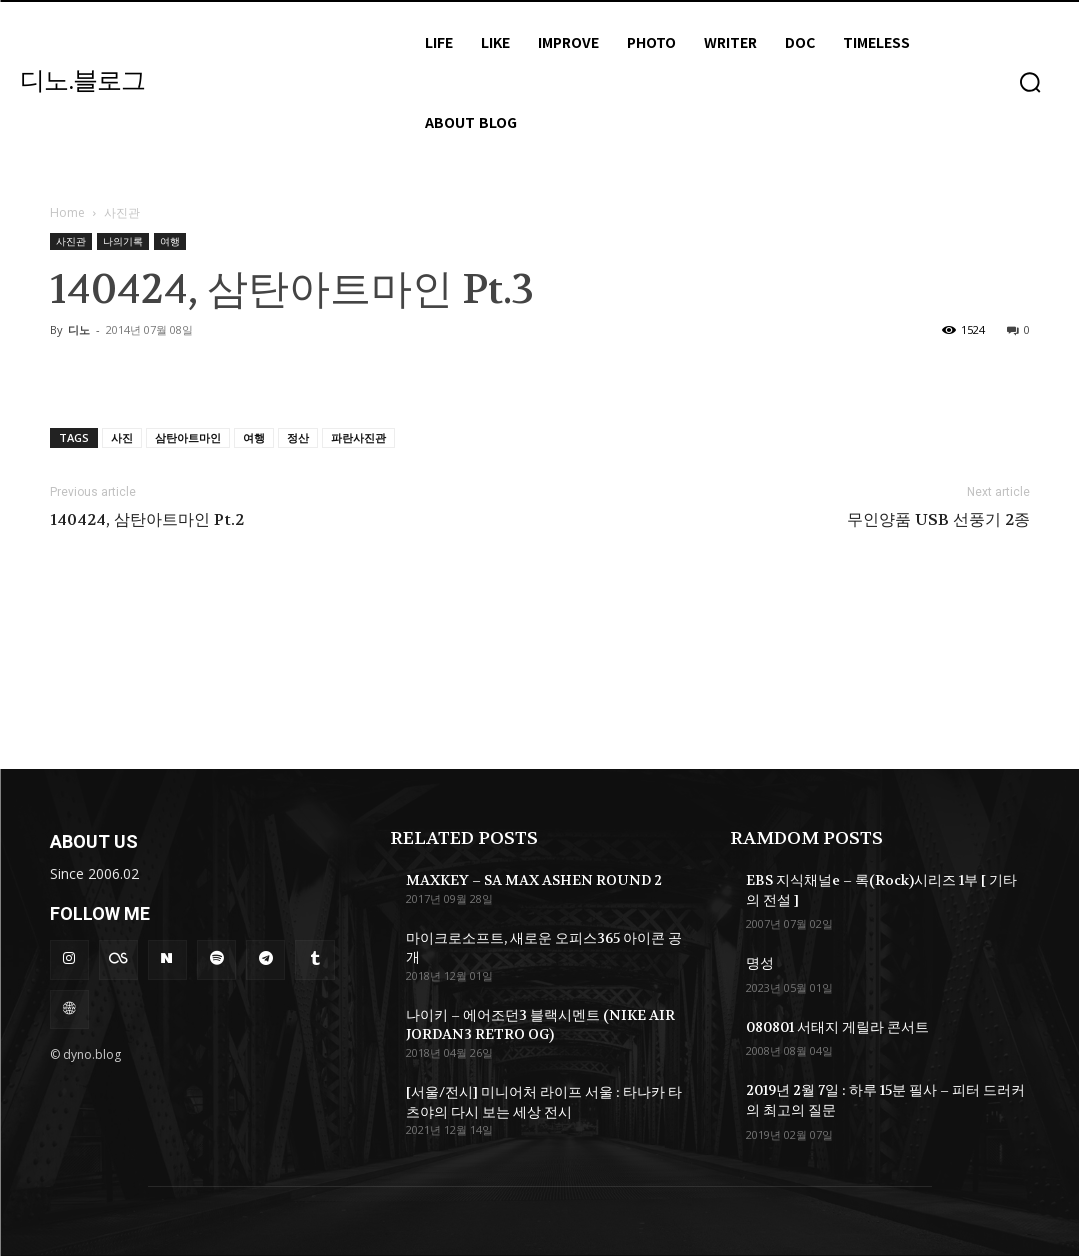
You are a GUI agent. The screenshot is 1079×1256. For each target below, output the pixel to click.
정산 (298, 437)
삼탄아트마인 (188, 437)
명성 (760, 963)
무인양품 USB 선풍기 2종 (938, 520)
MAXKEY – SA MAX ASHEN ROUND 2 (534, 880)
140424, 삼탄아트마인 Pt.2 (147, 520)
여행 (170, 241)
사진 (122, 437)
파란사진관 (358, 437)
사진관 (71, 241)
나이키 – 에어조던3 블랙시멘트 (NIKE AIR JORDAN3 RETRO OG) (540, 1025)
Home (67, 212)
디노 (79, 329)
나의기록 (123, 241)
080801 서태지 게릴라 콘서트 (837, 1027)
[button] (1030, 82)
